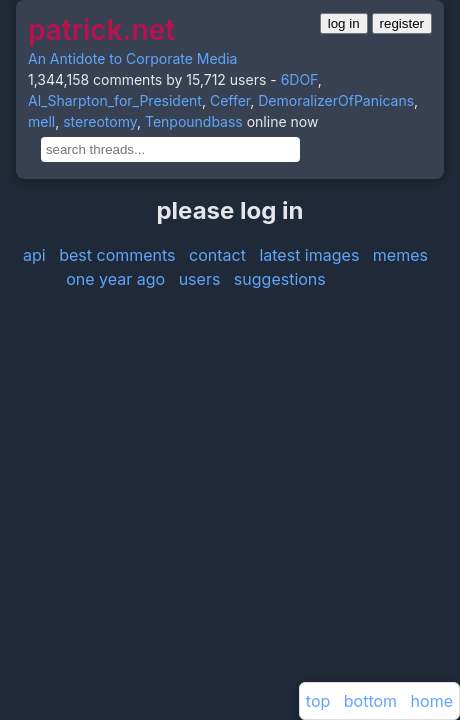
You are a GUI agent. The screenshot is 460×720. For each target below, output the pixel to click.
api (34, 255)
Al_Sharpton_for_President (115, 100)
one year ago (115, 279)
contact (217, 255)
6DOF (299, 79)
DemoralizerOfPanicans (336, 100)
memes (400, 255)
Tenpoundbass (194, 121)
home (432, 701)
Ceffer (230, 100)
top (318, 701)
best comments (117, 255)
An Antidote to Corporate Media (132, 58)
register (402, 23)
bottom (370, 701)
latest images (309, 255)
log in (344, 23)
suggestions (280, 279)
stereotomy (100, 121)
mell (41, 121)
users (200, 279)
